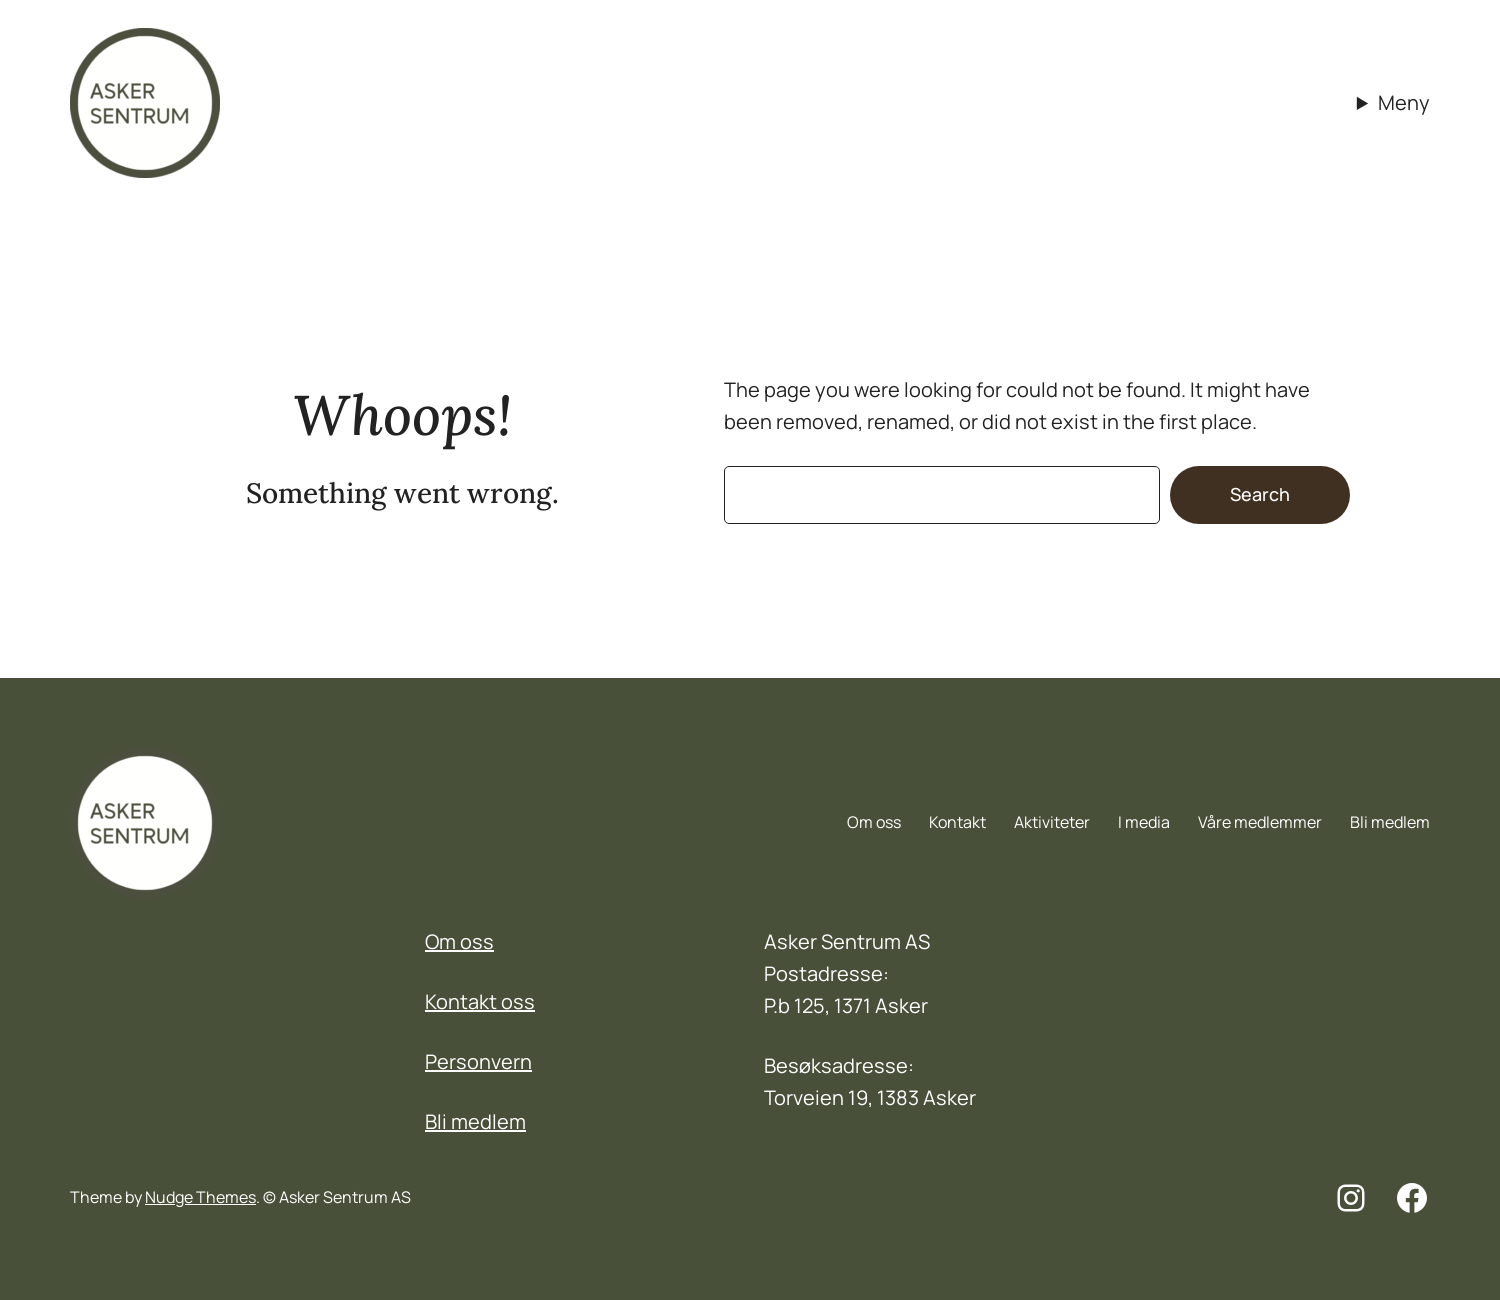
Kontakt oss (480, 1001)
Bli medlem (475, 1121)
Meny (1404, 102)
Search (1260, 494)
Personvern (478, 1061)
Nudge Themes (200, 1197)
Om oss (459, 941)
